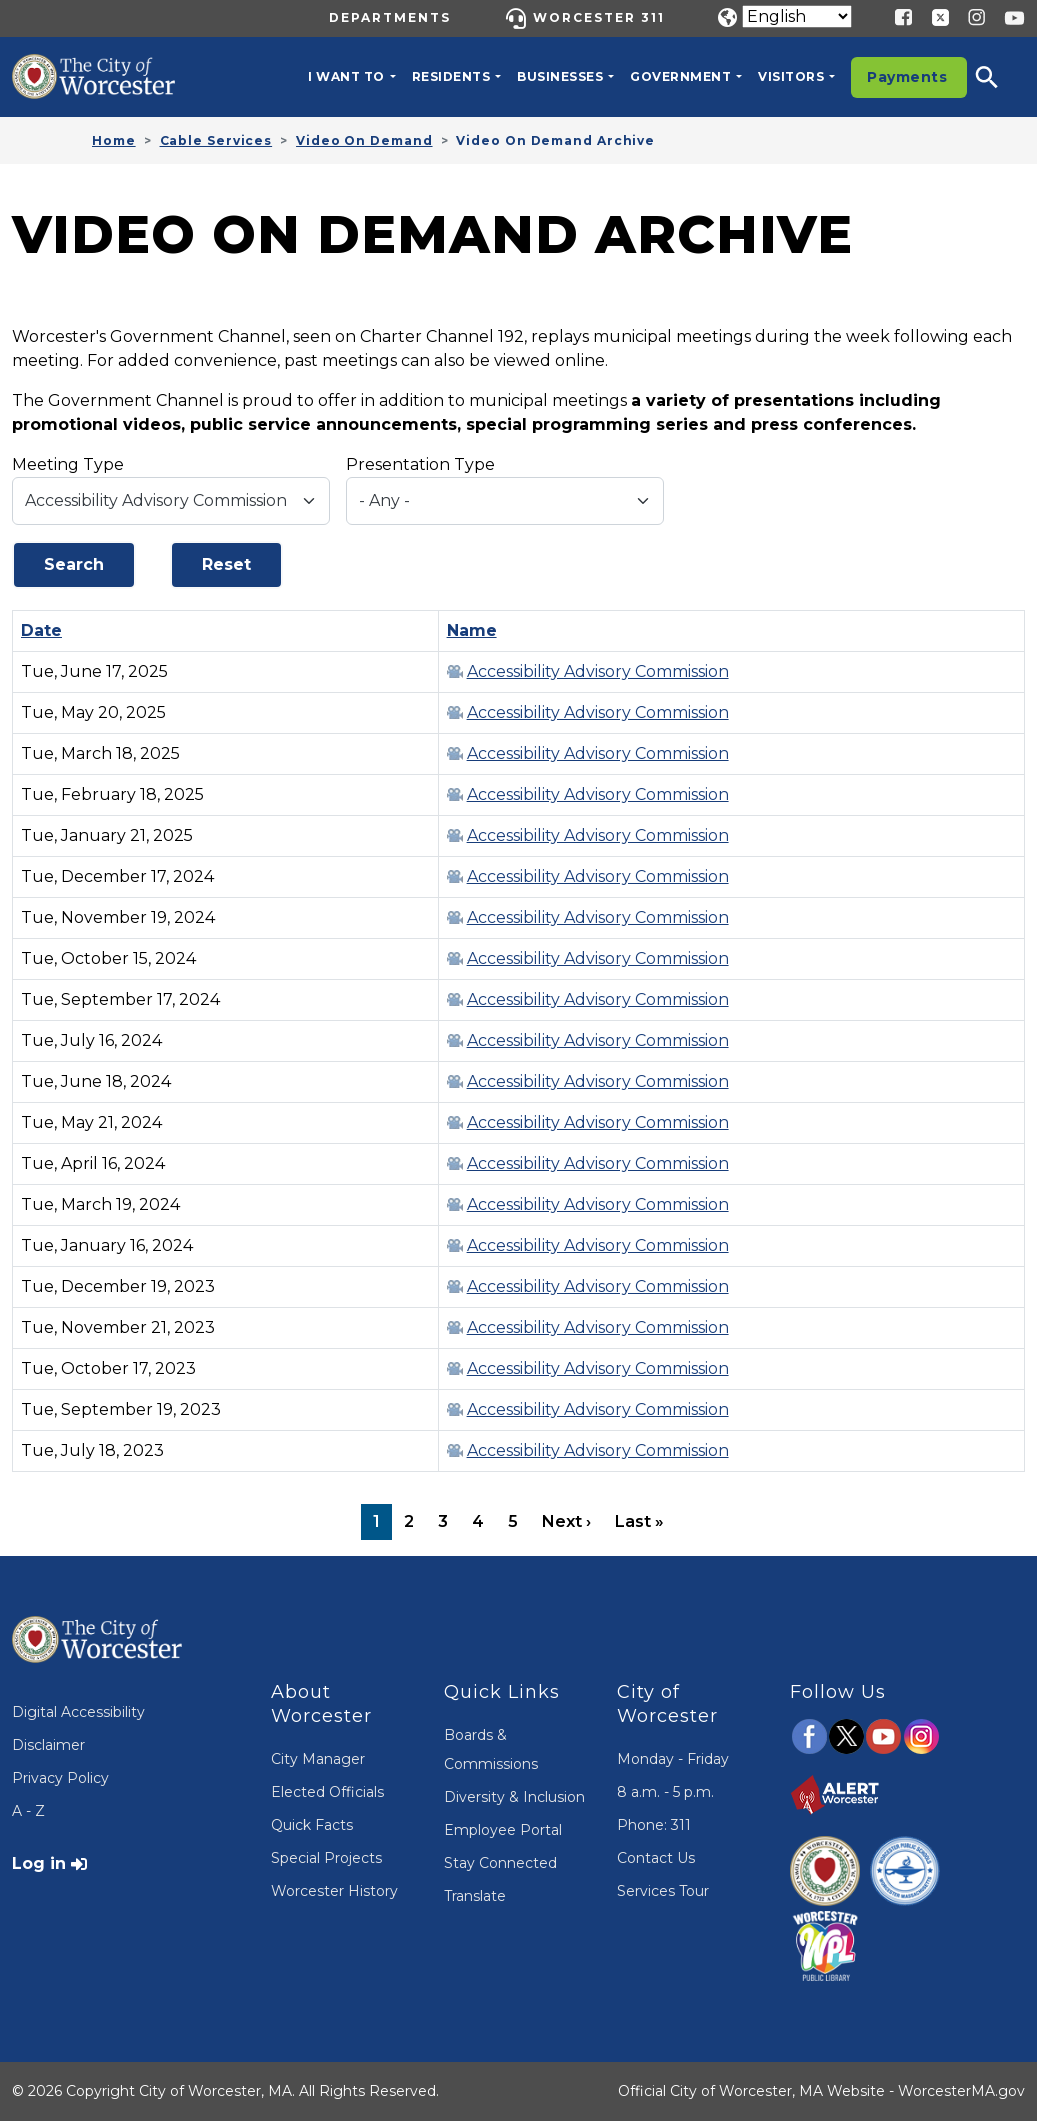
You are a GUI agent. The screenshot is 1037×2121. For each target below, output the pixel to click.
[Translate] (797, 16)
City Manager (318, 1759)
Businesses (560, 76)
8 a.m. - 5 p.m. (665, 1792)
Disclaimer (48, 1745)
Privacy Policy (60, 1778)
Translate (475, 1896)
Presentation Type (420, 464)
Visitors (791, 76)
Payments (907, 77)
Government (680, 76)
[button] (1000, 77)
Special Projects (326, 1858)
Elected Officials (327, 1792)
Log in (39, 1863)
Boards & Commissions (491, 1749)
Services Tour (663, 1891)
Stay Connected (500, 1863)
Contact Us (656, 1858)
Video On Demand (364, 140)
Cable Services (216, 140)
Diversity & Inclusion (514, 1797)
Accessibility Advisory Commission (598, 671)
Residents (451, 76)
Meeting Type (68, 464)
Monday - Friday (673, 1759)
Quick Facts (312, 1825)
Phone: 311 (654, 1825)
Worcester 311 (599, 17)
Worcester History (334, 1891)
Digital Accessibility (78, 1712)
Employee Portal (503, 1830)
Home (114, 140)
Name (472, 630)
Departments (390, 17)
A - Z (28, 1811)
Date (51, 630)
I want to (346, 76)
